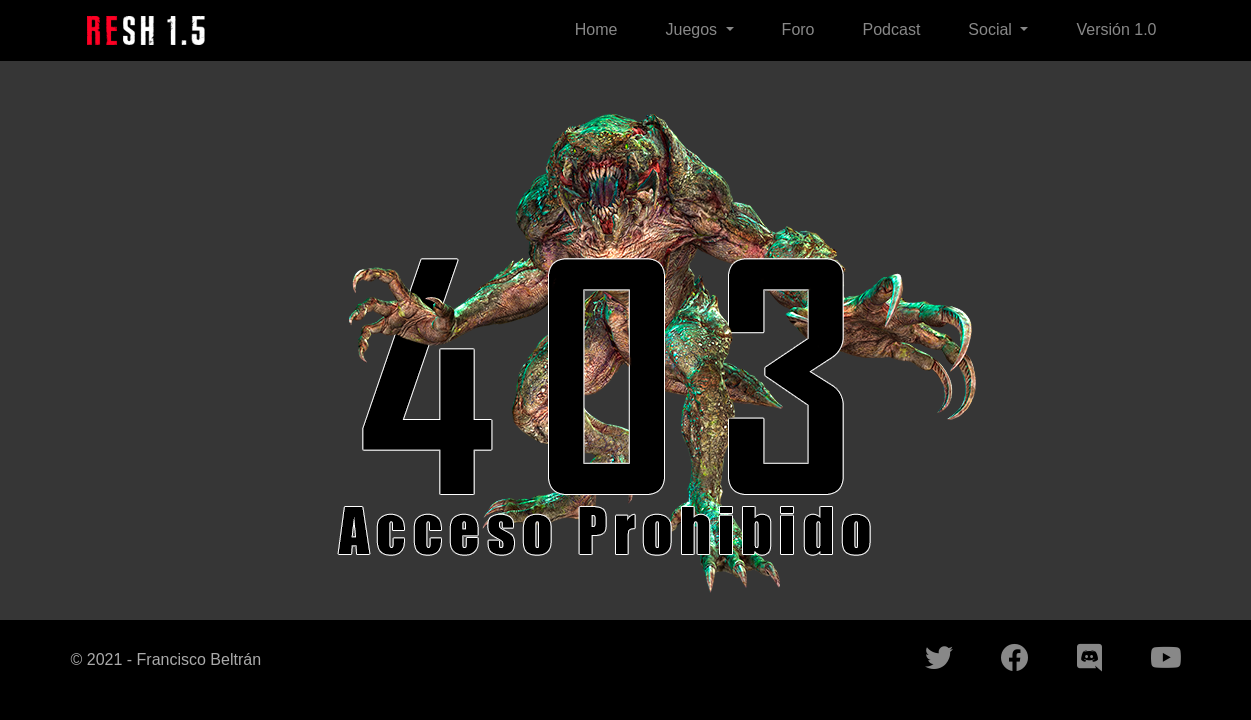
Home (596, 29)
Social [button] (992, 29)
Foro (798, 29)
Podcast (892, 29)
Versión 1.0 (1116, 29)
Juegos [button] (693, 29)
